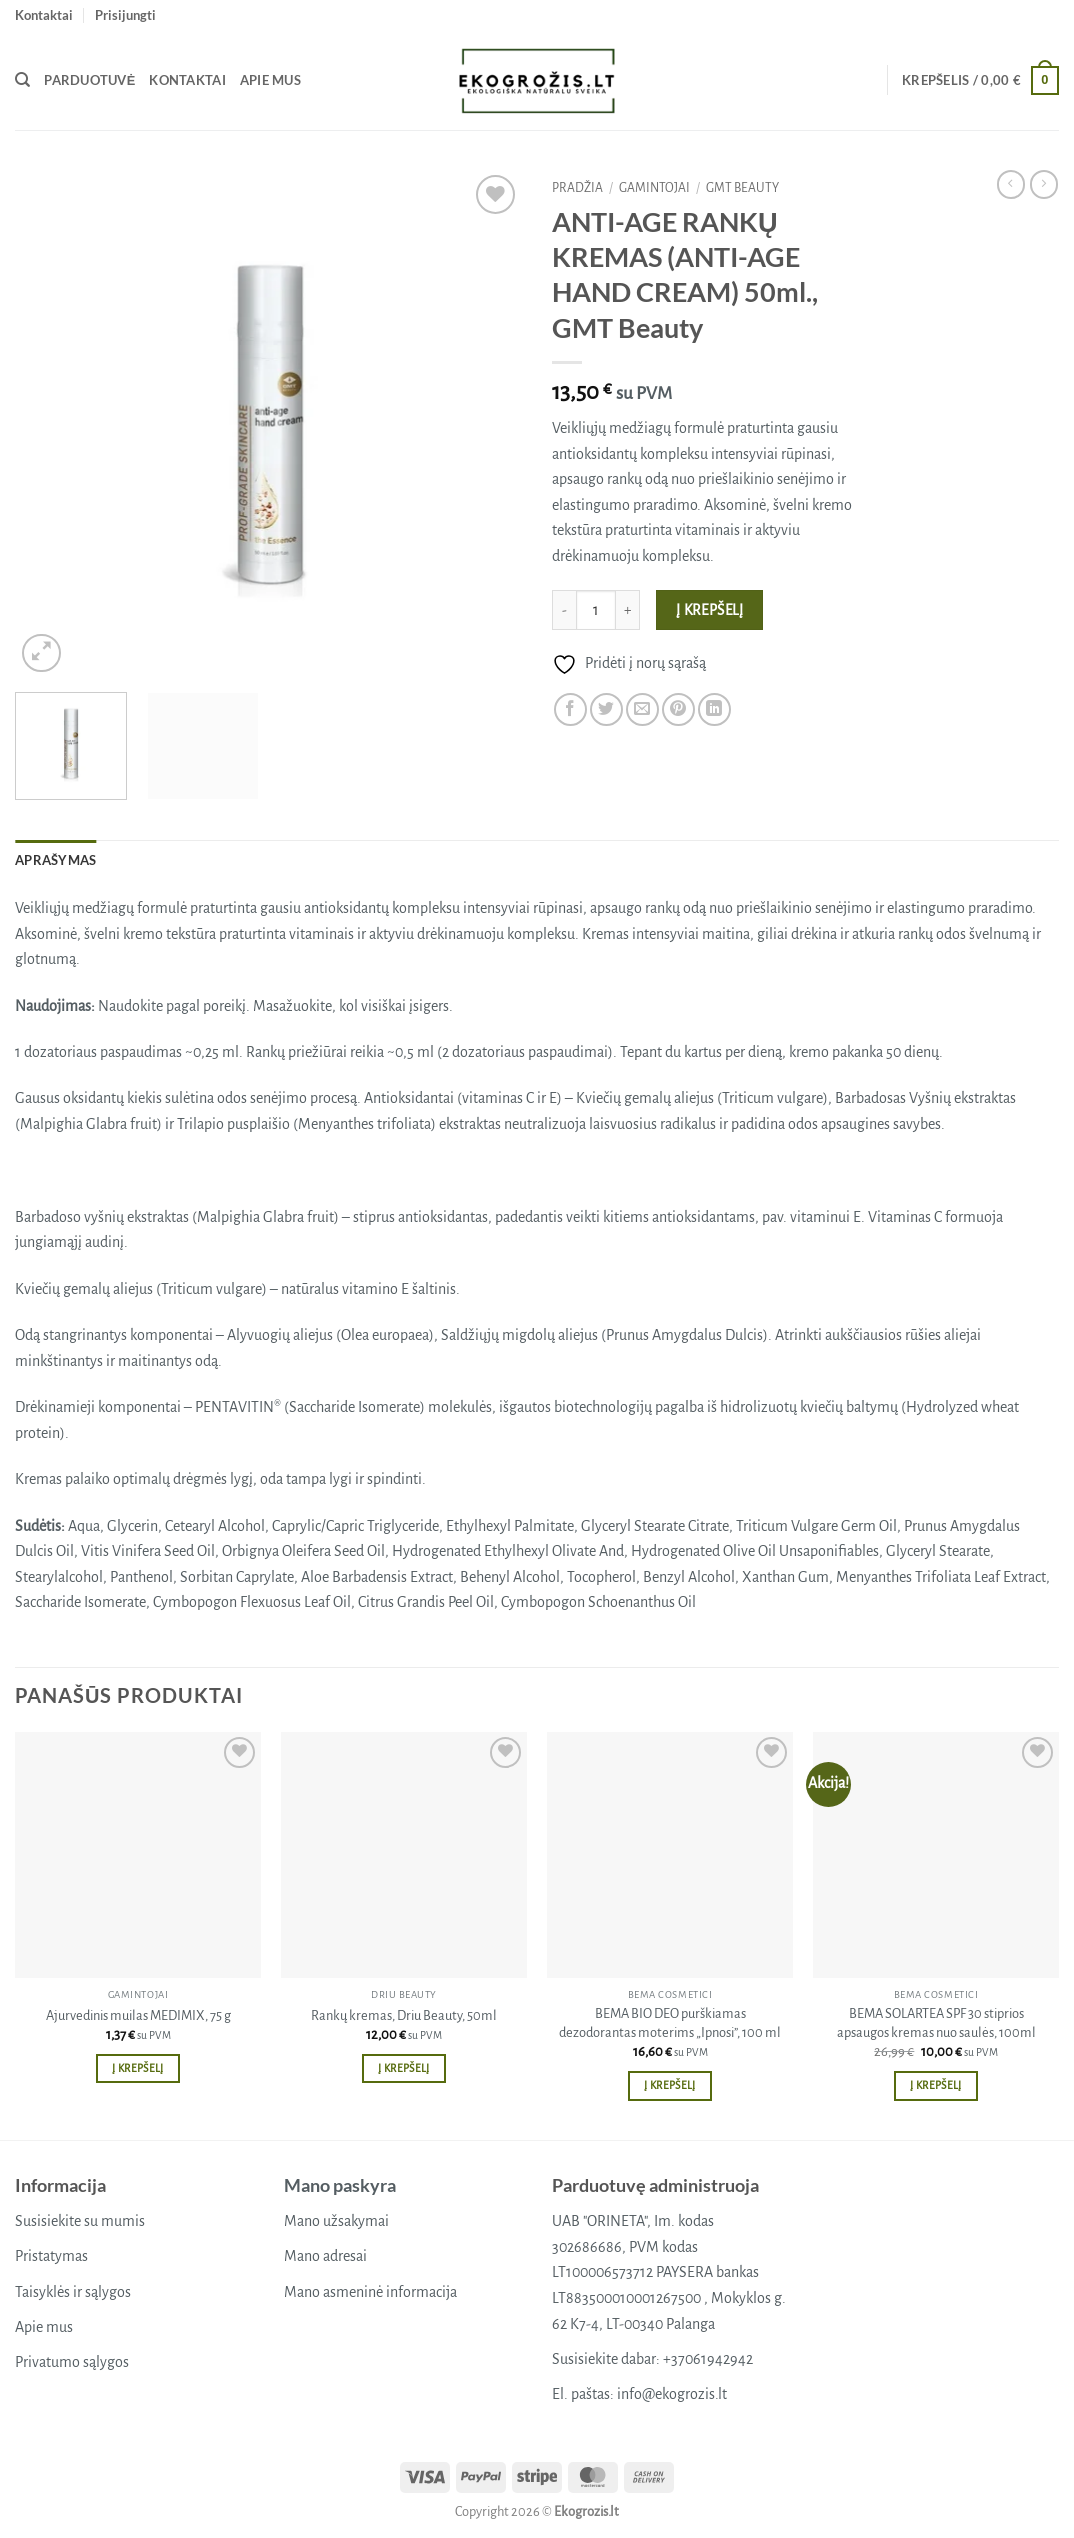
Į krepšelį (710, 610)
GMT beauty (742, 188)
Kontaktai (44, 15)
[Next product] (1011, 184)
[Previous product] (1044, 184)
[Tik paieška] (22, 80)
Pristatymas (51, 2256)
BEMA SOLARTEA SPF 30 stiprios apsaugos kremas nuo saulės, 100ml (936, 2023)
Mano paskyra (340, 2185)
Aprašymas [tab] (55, 860)
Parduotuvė (89, 80)
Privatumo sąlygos (72, 2362)
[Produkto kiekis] (596, 610)
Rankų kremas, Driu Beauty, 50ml (404, 2015)
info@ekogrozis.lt (672, 2394)
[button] (125, 15)
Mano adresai (325, 2256)
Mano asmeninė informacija (370, 2292)
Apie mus (270, 80)
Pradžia (577, 188)
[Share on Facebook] (570, 709)
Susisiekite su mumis (80, 2221)
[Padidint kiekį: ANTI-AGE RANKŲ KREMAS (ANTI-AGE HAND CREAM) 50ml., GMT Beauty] (628, 610)
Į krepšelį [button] (137, 2068)
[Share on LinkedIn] (714, 709)
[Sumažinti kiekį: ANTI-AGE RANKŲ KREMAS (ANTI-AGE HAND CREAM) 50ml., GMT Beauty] (564, 610)
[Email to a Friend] (642, 709)
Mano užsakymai (336, 2221)
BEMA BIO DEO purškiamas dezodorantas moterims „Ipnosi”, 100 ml (670, 2023)
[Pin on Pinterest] (678, 709)
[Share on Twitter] (606, 709)
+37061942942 (708, 2359)
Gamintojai (654, 188)
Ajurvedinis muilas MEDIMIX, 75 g (138, 2015)
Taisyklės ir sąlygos (73, 2292)
